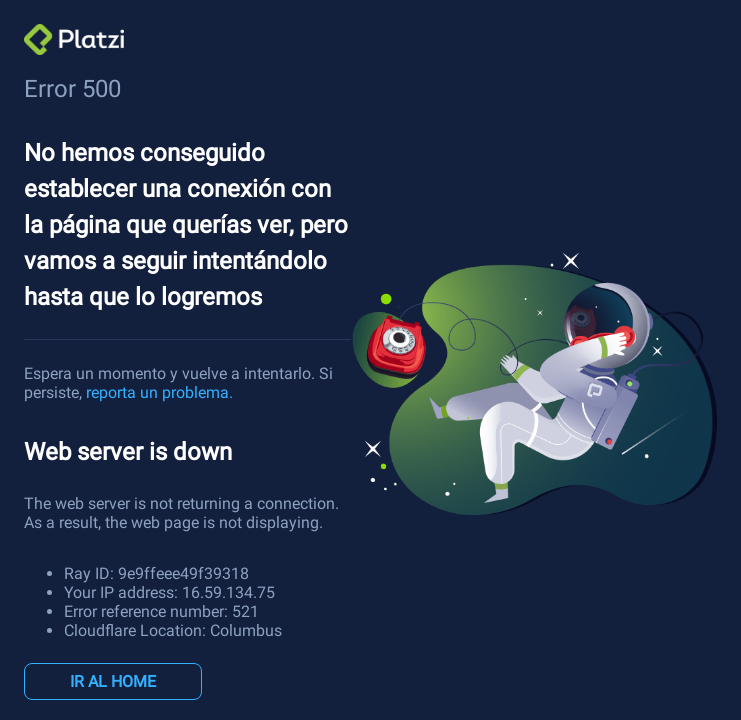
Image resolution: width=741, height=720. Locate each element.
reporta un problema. (159, 392)
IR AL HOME (113, 681)
